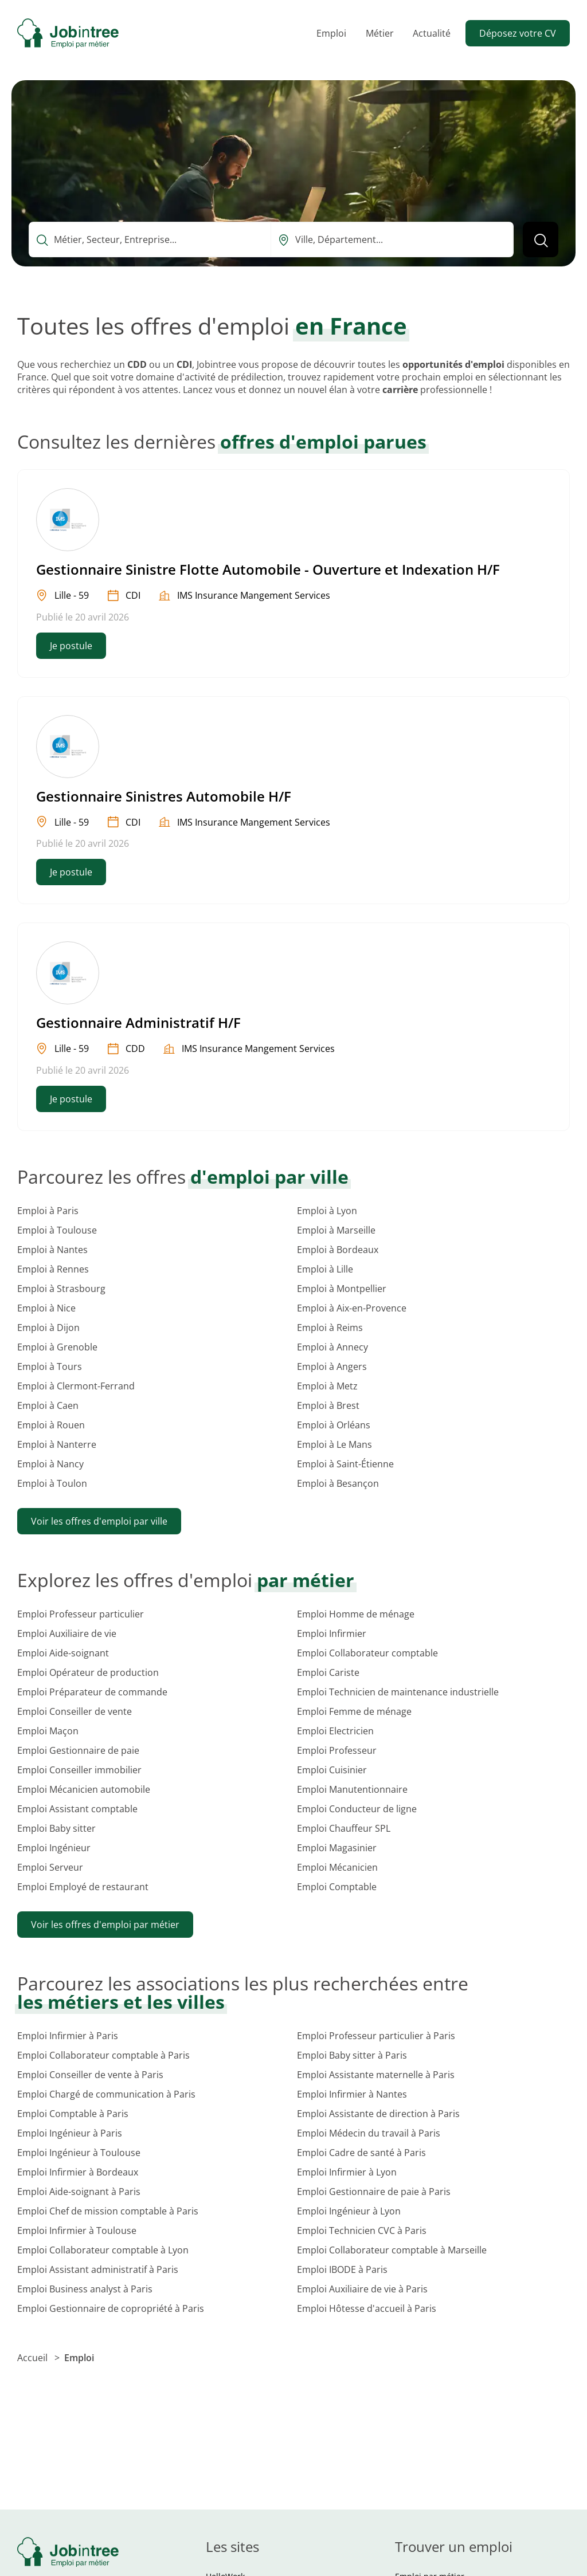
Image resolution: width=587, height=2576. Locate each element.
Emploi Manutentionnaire (352, 1789)
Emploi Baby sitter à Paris (352, 2055)
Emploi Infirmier (331, 1633)
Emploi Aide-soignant (63, 1653)
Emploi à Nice (46, 1308)
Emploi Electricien (335, 1731)
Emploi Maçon (48, 1731)
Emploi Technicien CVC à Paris (361, 2230)
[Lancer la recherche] (540, 239)
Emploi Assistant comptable (77, 1809)
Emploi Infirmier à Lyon (347, 2172)
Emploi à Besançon (338, 1483)
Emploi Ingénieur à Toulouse (78, 2152)
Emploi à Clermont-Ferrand (76, 1386)
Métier (380, 33)
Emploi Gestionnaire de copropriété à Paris (110, 2308)
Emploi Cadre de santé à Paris (361, 2152)
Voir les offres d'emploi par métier (105, 1924)
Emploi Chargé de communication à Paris (106, 2094)
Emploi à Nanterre (56, 1444)
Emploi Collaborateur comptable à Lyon (103, 2250)
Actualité (432, 33)
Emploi (331, 33)
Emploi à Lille (325, 1269)
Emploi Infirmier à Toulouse (76, 2230)
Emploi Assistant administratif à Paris (97, 2269)
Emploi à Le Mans (334, 1444)
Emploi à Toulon (52, 1483)
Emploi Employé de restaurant (82, 1886)
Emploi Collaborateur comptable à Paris (103, 2055)
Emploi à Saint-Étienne (345, 1464)
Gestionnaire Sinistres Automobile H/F (163, 796)
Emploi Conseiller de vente (74, 1711)
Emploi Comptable (337, 1886)
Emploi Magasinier (337, 1847)
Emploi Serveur (50, 1867)
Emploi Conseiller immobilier (79, 1770)
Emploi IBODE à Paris (342, 2269)
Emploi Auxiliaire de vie (66, 1633)
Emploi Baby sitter (56, 1828)
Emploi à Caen (48, 1405)
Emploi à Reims (330, 1327)
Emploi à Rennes (53, 1269)
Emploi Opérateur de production (88, 1672)
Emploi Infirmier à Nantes (352, 2094)
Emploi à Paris (48, 1210)
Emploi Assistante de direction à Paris (378, 2113)
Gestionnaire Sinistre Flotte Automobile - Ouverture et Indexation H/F (268, 569)
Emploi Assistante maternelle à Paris (376, 2074)
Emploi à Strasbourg (61, 1288)
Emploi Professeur (337, 1750)
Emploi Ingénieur (54, 1847)
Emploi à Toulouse (57, 1230)
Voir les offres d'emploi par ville (99, 1521)
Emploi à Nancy (50, 1464)
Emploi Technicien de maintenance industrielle (398, 1692)
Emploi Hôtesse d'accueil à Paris (366, 2308)
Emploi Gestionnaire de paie (78, 1750)
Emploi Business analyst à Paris (84, 2289)
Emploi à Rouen (51, 1425)
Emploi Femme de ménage (354, 1711)
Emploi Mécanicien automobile (83, 1789)
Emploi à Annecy (332, 1347)
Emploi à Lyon (327, 1210)
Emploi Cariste (328, 1672)
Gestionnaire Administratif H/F (138, 1022)
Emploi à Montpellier (341, 1288)
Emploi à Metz (327, 1386)
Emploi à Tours (49, 1366)
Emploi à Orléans (333, 1425)
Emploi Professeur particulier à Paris (376, 2035)
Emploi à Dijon (48, 1327)
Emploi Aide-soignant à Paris (78, 2191)
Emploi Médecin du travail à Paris (368, 2133)
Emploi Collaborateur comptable (367, 1653)
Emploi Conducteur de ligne (357, 1809)
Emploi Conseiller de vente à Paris (90, 2074)
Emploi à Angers (332, 1366)
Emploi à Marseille (336, 1230)
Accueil (33, 2357)
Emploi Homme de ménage (355, 1614)
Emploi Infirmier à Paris (67, 2035)
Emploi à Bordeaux (337, 1249)
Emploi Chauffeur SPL (343, 1828)
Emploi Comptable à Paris (72, 2113)
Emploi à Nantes (52, 1249)
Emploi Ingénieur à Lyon (349, 2211)
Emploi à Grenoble (57, 1347)
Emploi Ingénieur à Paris (69, 2133)
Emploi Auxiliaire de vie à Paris (362, 2289)
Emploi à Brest (328, 1405)
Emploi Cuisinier (332, 1770)
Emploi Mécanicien (337, 1867)
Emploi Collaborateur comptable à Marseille (392, 2250)
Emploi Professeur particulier (80, 1614)
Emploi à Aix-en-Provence (351, 1308)
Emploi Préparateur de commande (92, 1692)
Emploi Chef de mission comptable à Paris (107, 2211)
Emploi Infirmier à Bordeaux (77, 2172)
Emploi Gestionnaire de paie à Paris (374, 2191)
